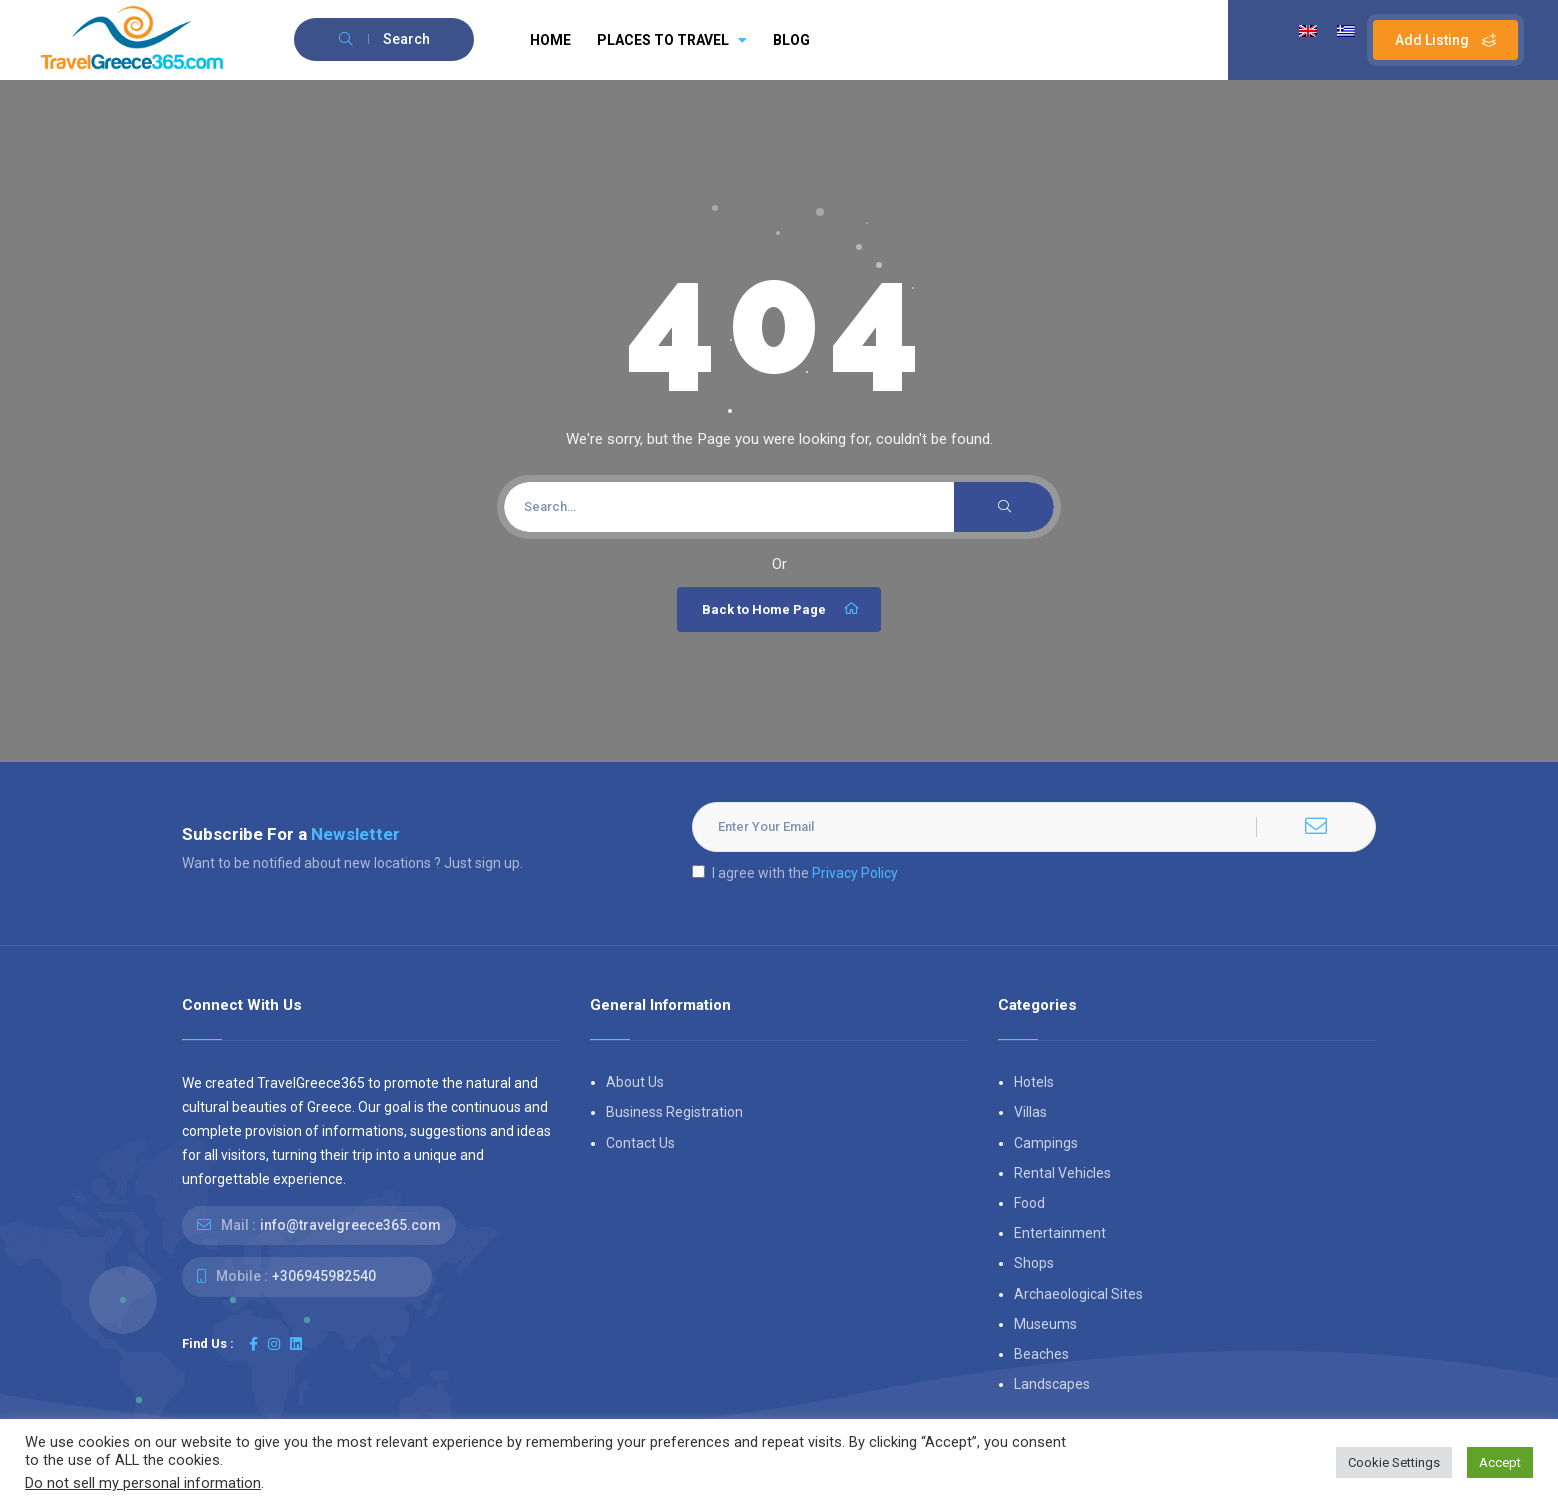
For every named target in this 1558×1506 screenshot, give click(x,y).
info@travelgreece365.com (350, 1225)
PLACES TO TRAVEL (672, 40)
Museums (1045, 1324)
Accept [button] (1500, 1462)
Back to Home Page (781, 609)
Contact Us (640, 1143)
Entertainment (1060, 1233)
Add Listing (1445, 40)
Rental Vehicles (1062, 1173)
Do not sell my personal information (143, 1483)
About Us (635, 1082)
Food (1029, 1203)
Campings (1046, 1143)
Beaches (1041, 1354)
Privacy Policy (855, 873)
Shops (1034, 1263)
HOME (550, 40)
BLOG (791, 40)
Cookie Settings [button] (1394, 1462)
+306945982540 (324, 1276)
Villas (1030, 1112)
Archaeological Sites (1078, 1294)
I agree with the (795, 873)
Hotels (1034, 1082)
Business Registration (674, 1112)
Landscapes (1052, 1384)
